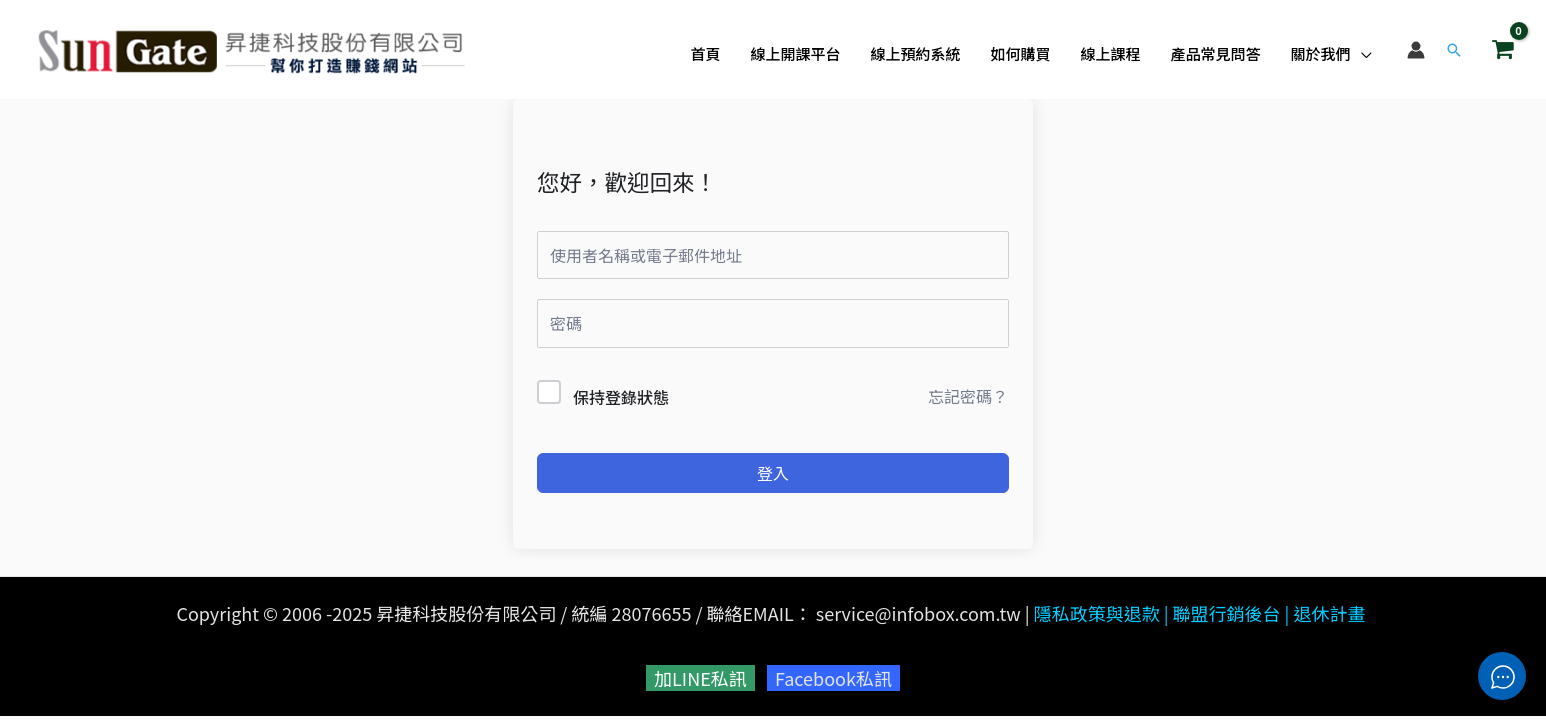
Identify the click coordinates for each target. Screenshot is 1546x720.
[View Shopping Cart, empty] (1503, 49)
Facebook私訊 (833, 678)
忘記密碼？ (968, 396)
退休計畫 (1330, 613)
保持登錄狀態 (621, 397)
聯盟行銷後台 (1227, 613)
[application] (1361, 54)
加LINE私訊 (700, 678)
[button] (1454, 50)
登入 (773, 473)
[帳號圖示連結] (1416, 50)
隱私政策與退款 (1097, 613)
